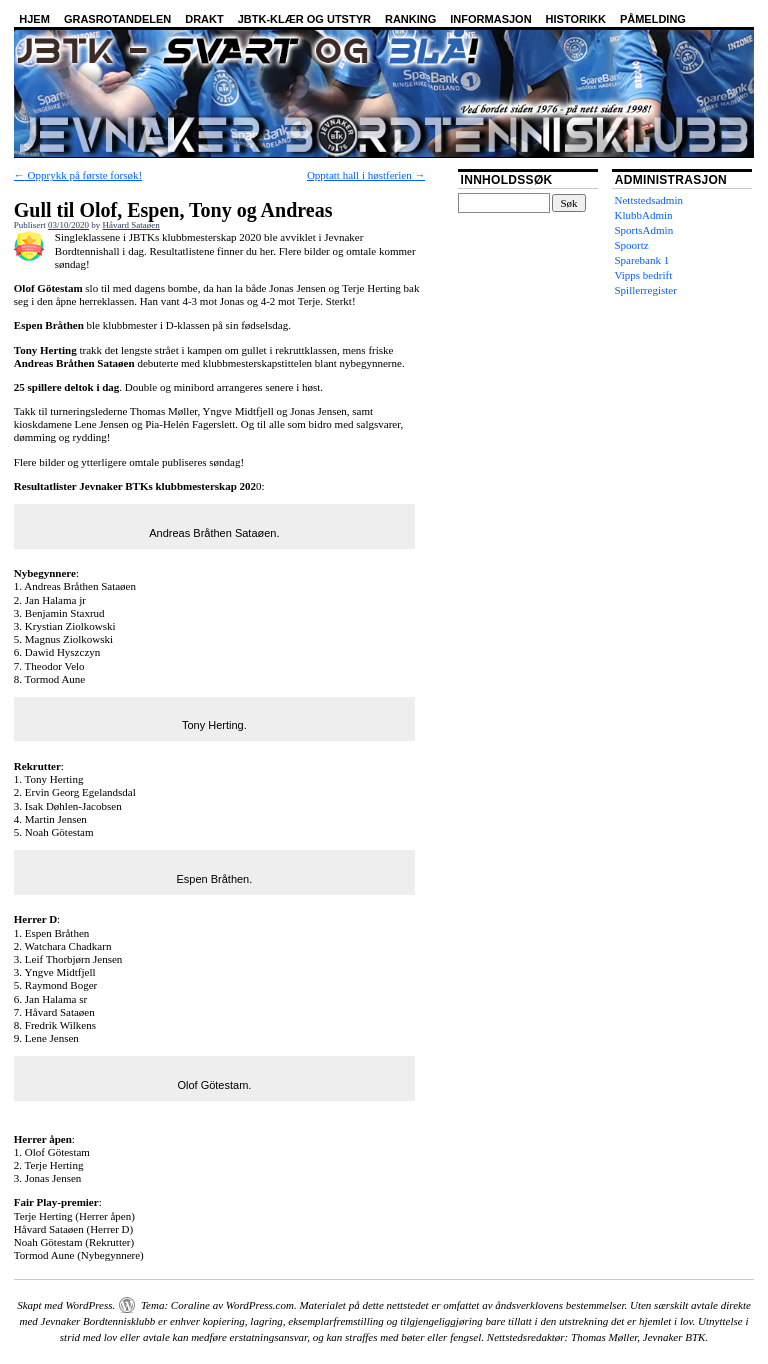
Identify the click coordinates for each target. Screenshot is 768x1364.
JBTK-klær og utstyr (304, 19)
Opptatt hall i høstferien (366, 175)
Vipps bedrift (644, 275)
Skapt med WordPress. (66, 1305)
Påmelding (653, 19)
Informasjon (490, 19)
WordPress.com (260, 1305)
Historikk (576, 19)
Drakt (204, 19)
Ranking (410, 19)
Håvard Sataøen (131, 225)
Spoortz (632, 245)
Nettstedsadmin (649, 200)
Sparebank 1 (642, 260)
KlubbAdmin (644, 215)
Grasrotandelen (117, 19)
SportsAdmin (644, 230)
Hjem (34, 19)
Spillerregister (646, 290)
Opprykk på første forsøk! (78, 175)
